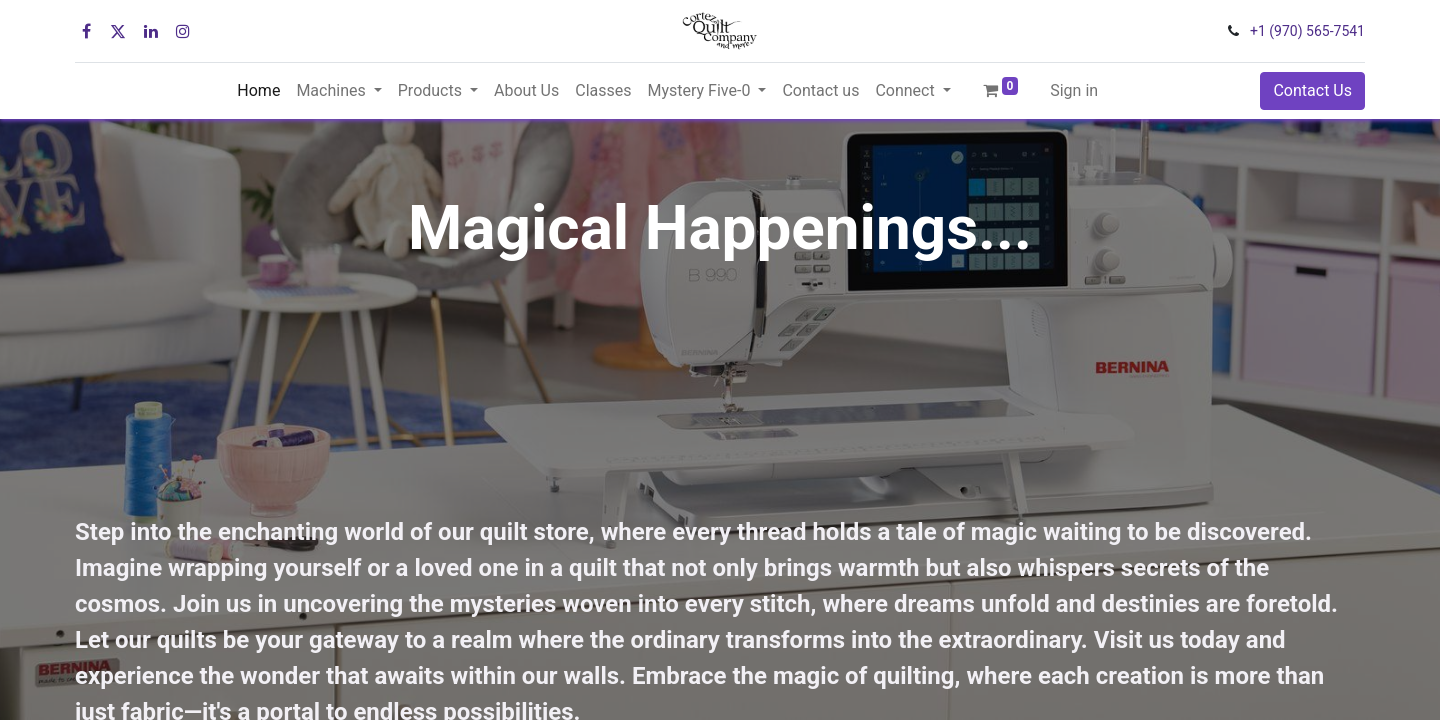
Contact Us (1312, 90)
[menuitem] (258, 91)
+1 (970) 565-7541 (1307, 31)
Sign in (1074, 90)
